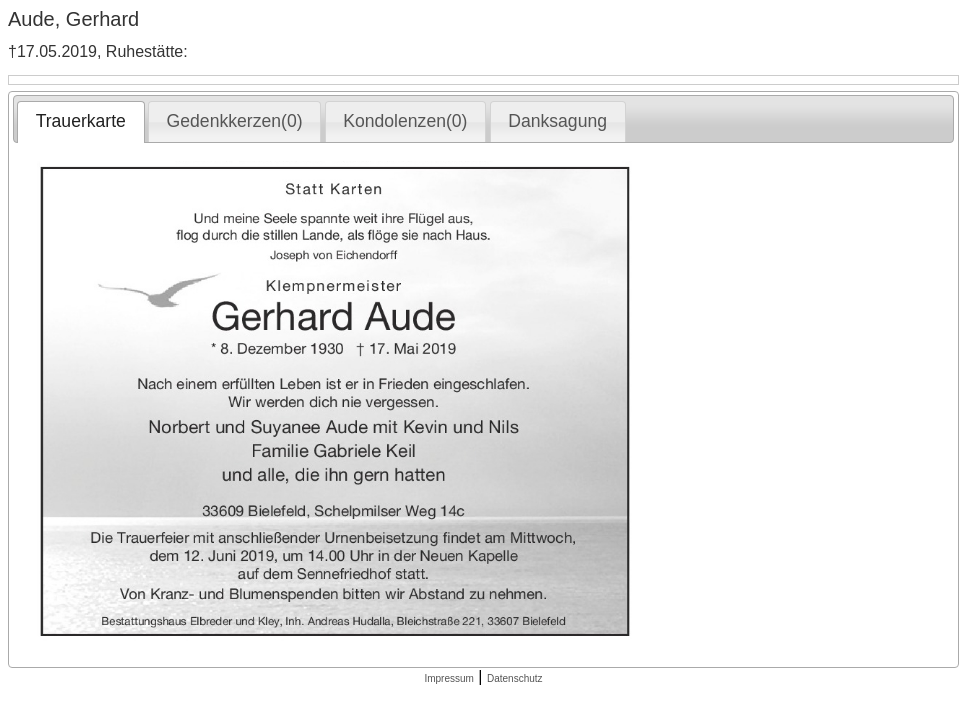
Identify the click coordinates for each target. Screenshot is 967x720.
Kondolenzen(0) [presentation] (405, 121)
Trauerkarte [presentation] (81, 121)
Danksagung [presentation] (557, 121)
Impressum (448, 678)
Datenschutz (515, 678)
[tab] (80, 122)
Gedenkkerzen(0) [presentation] (235, 121)
